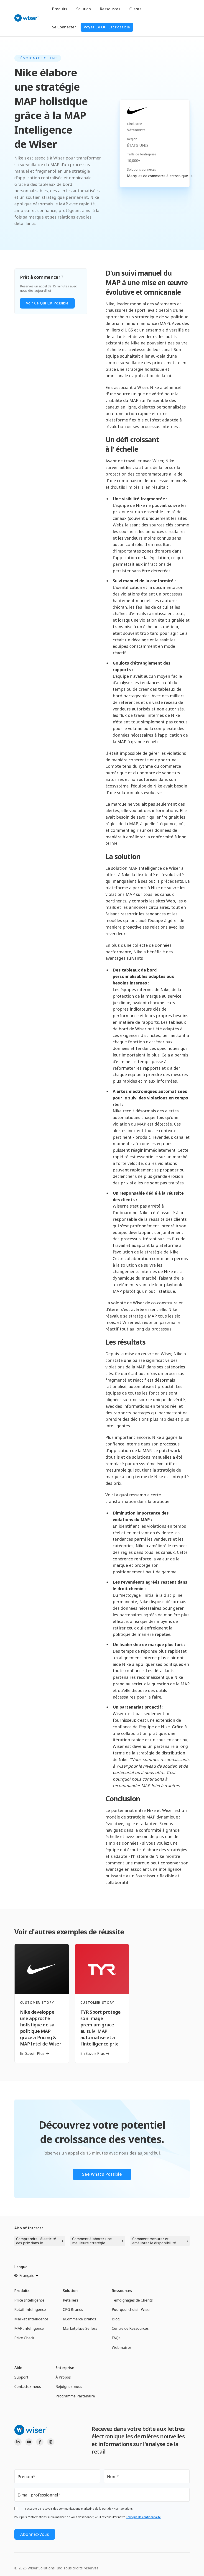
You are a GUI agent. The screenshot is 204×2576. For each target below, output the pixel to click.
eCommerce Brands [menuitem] (79, 2319)
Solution (83, 8)
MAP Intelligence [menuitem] (29, 2328)
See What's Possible (102, 2174)
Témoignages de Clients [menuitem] (132, 2300)
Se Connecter (64, 27)
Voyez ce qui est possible (107, 27)
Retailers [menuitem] (70, 2300)
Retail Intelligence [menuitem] (30, 2309)
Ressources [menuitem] (122, 2290)
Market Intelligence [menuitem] (31, 2319)
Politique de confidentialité (143, 2517)
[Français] (26, 2275)
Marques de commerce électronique (157, 175)
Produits (59, 8)
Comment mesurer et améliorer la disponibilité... (155, 2240)
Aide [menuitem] (18, 2367)
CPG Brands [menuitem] (73, 2309)
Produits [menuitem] (22, 2290)
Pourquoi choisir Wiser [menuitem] (131, 2309)
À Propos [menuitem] (63, 2377)
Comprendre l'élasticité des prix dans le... (36, 2240)
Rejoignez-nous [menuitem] (69, 2386)
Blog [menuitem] (116, 2319)
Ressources (110, 8)
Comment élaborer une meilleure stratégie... (92, 2240)
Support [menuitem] (21, 2377)
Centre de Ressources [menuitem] (130, 2328)
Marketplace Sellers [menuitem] (80, 2328)
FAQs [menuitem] (116, 2337)
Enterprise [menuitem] (65, 2367)
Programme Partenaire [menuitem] (75, 2396)
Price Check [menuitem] (24, 2337)
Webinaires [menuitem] (122, 2347)
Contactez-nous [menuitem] (27, 2386)
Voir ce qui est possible (47, 303)
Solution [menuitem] (70, 2290)
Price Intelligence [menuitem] (29, 2300)
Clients (135, 8)
